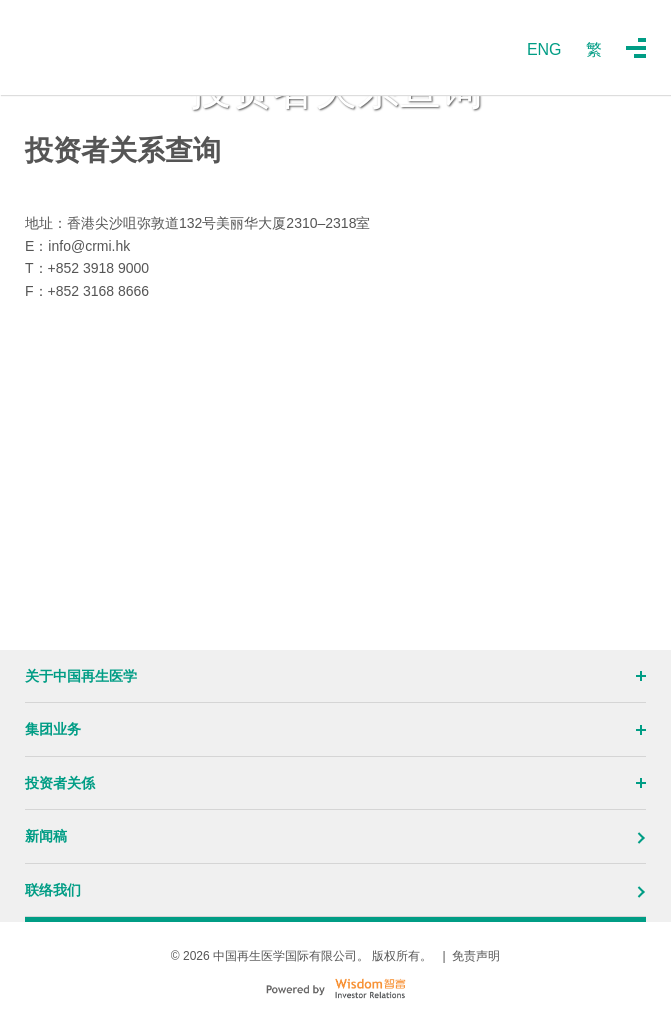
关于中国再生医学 (335, 676)
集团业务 (335, 729)
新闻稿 (335, 836)
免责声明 (476, 956)
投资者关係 (335, 783)
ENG (544, 49)
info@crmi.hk (89, 246)
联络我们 (335, 890)
